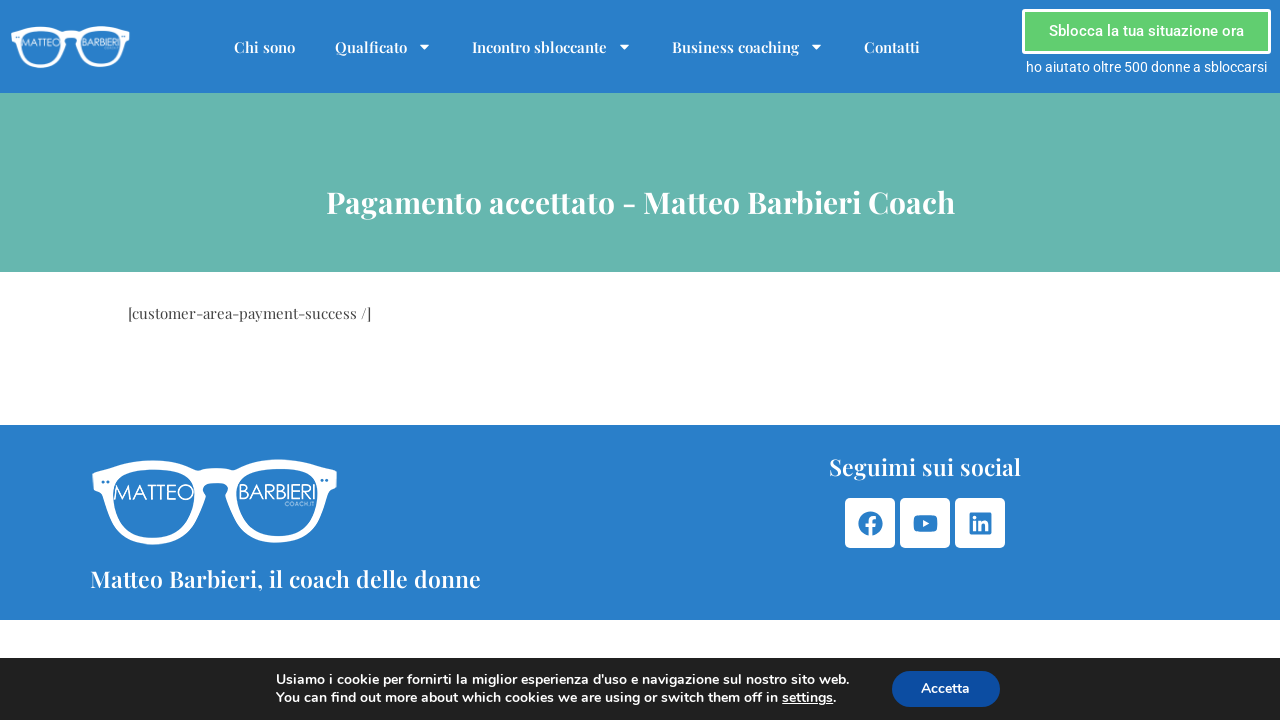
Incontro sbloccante (552, 46)
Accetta (945, 688)
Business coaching (748, 46)
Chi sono (264, 47)
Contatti (892, 47)
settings (807, 698)
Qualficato (383, 46)
